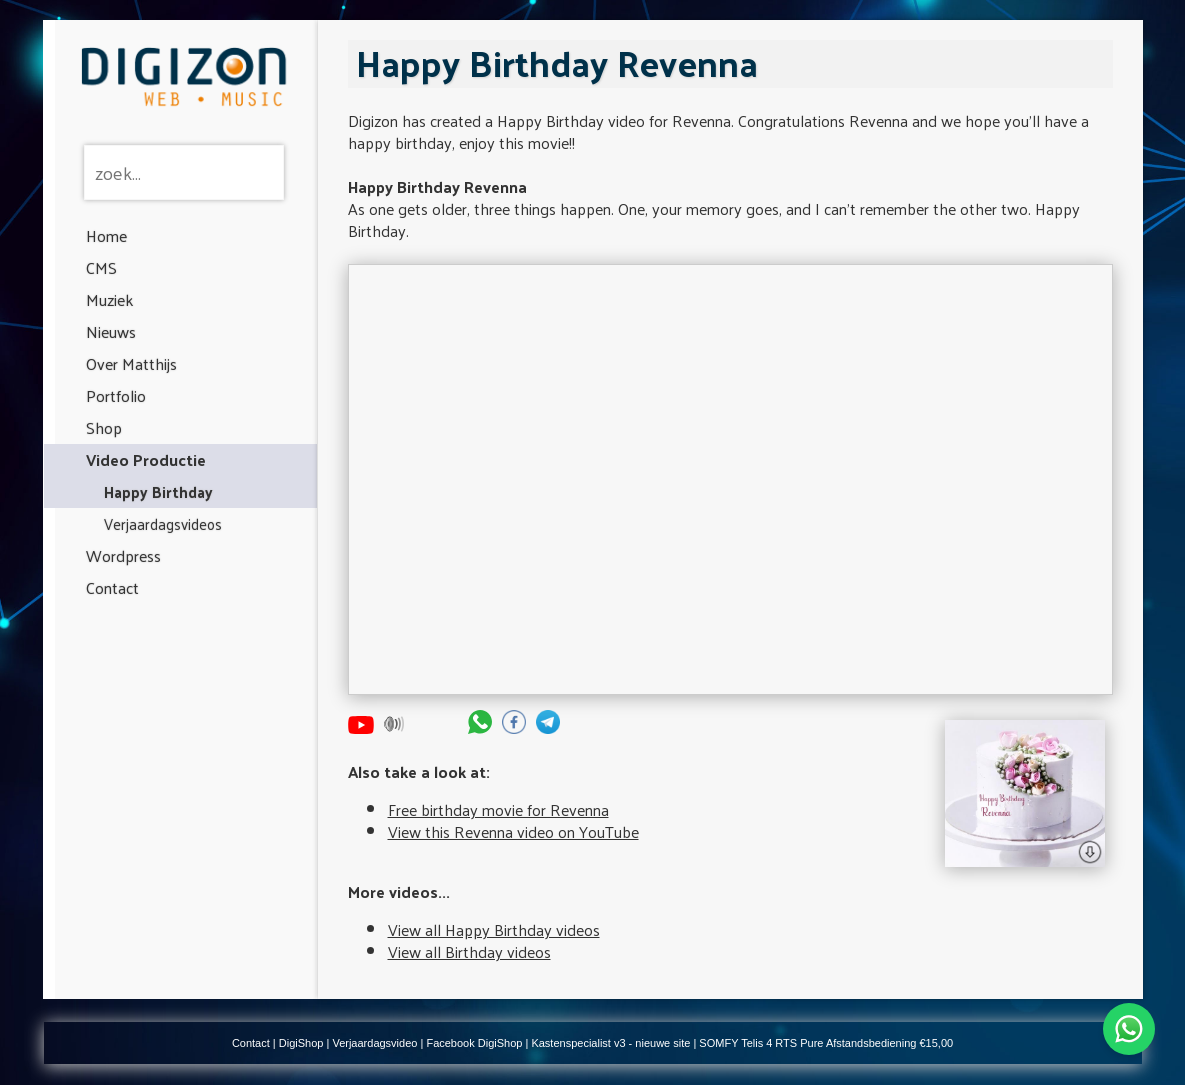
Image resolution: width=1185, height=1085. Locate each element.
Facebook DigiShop (474, 1043)
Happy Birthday (158, 491)
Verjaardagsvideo (374, 1043)
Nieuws (111, 331)
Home (106, 235)
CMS (101, 267)
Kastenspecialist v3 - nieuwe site (610, 1043)
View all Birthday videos (469, 951)
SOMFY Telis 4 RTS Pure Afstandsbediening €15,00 (826, 1043)
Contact (112, 587)
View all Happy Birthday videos (494, 929)
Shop (104, 427)
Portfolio (116, 395)
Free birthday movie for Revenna (498, 809)
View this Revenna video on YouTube (513, 831)
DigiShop (301, 1043)
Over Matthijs (131, 363)
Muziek (109, 299)
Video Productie (146, 459)
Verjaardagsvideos (163, 523)
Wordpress (123, 555)
